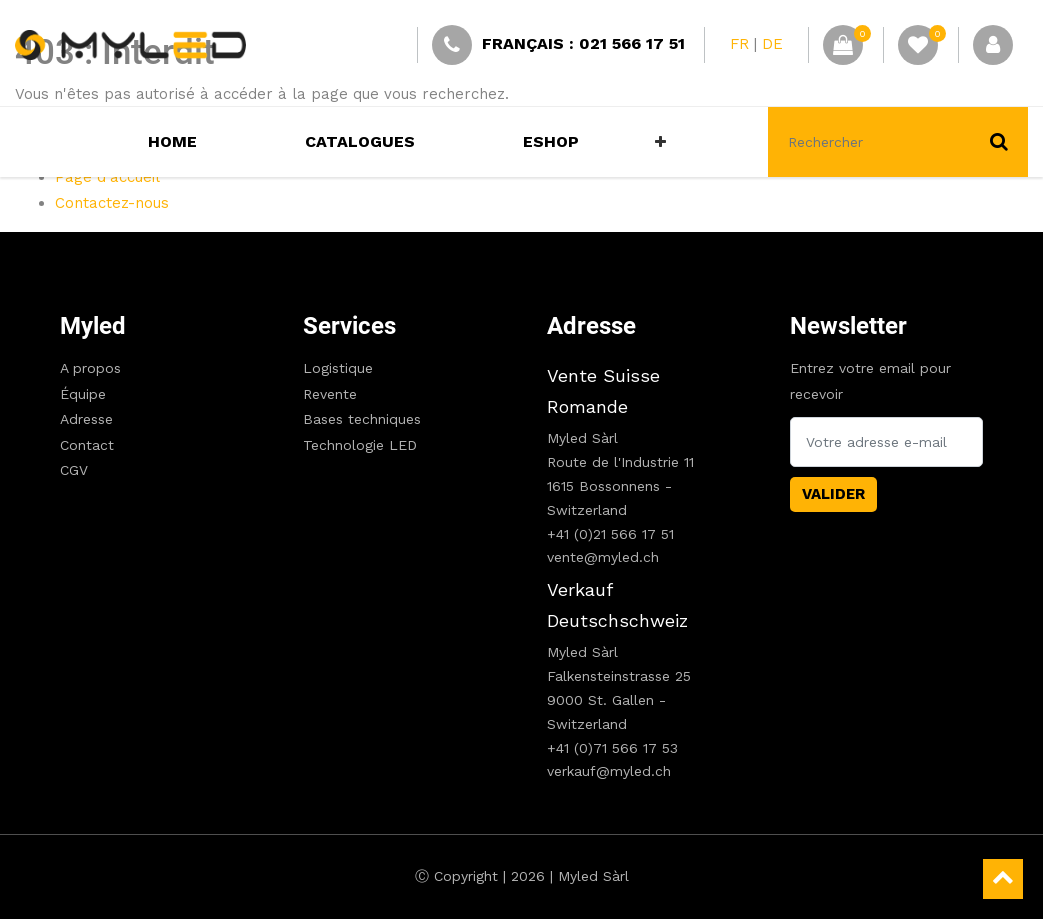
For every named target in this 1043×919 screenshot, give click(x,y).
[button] (660, 142)
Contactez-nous (112, 203)
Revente (330, 394)
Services (349, 326)
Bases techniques (362, 419)
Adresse (86, 419)
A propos (90, 368)
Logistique (338, 368)
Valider (833, 494)
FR (739, 44)
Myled (93, 326)
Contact (87, 445)
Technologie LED (360, 445)
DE (772, 44)
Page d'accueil (107, 177)
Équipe (83, 394)
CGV (74, 470)
